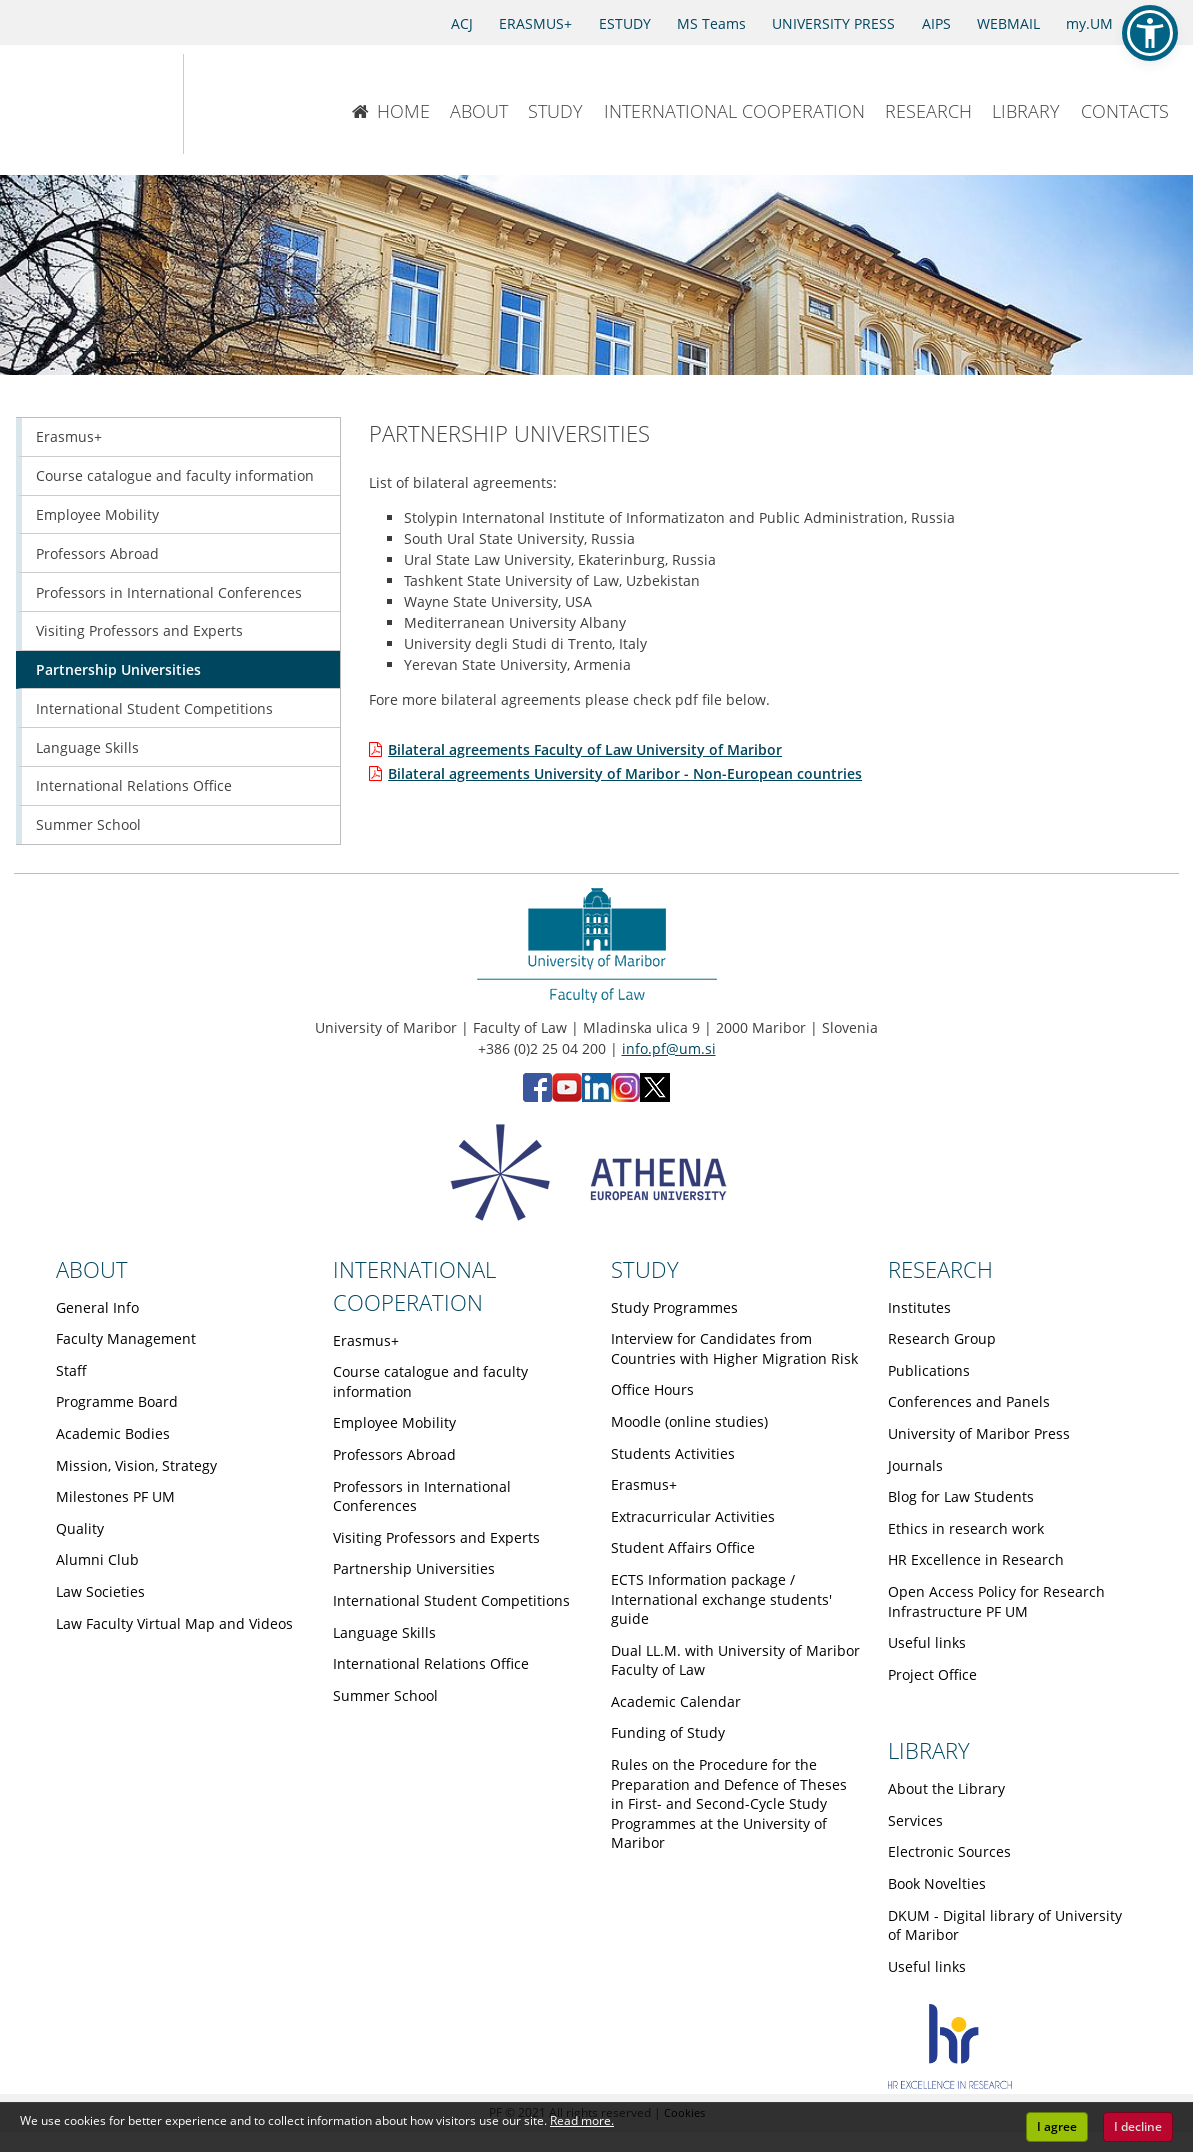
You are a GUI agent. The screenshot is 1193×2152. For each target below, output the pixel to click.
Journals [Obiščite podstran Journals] (915, 1465)
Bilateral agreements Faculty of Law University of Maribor (585, 749)
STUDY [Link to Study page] (645, 1269)
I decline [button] (1138, 2126)
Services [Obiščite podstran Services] (915, 1820)
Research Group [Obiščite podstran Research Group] (942, 1338)
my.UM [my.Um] (1089, 23)
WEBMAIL (1008, 23)
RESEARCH (928, 111)
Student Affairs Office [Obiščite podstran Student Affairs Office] (683, 1547)
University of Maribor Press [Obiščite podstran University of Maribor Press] (979, 1433)
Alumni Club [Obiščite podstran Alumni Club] (97, 1559)
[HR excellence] (950, 2083)
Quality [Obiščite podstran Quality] (80, 1528)
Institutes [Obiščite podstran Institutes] (919, 1307)
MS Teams (711, 23)
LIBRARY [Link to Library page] (929, 1750)
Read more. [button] (582, 2120)
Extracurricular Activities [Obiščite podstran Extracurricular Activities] (693, 1516)
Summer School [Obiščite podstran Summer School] (88, 824)
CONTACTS (1125, 111)
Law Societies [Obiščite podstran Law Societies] (100, 1591)
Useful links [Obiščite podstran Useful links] (927, 1642)
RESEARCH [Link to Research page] (940, 1269)
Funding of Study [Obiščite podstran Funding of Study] (668, 1732)
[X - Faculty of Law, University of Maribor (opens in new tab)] (655, 1096)
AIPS (936, 23)
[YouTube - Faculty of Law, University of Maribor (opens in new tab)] (567, 1096)
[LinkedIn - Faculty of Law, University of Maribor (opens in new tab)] (596, 1096)
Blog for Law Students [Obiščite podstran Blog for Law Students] (961, 1496)
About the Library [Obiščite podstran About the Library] (946, 1788)
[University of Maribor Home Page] (78, 104)
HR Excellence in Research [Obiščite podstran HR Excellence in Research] (976, 1559)
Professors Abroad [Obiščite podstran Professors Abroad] (97, 553)
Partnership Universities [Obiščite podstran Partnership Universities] (118, 669)
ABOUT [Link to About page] (92, 1269)
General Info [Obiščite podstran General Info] (97, 1307)
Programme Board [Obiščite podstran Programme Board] (117, 1401)
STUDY (555, 111)
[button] (1150, 33)
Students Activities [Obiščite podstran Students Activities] (673, 1453)
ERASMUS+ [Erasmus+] (535, 23)
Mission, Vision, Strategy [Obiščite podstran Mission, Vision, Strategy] (136, 1465)
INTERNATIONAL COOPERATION (734, 111)
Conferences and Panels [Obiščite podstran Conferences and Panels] (969, 1401)
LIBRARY (1026, 111)
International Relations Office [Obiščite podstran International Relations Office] (134, 785)
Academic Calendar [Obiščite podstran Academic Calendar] (676, 1701)
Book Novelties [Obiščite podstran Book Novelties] (937, 1883)
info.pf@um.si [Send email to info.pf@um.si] (669, 1048)
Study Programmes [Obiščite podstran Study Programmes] (674, 1307)
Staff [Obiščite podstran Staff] (71, 1370)
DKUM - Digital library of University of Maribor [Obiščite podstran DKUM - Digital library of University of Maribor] (1005, 1925)
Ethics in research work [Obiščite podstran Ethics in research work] (966, 1528)
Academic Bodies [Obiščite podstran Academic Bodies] (113, 1433)
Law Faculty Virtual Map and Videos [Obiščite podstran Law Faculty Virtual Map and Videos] (174, 1623)
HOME (390, 111)
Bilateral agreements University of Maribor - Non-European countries (625, 773)
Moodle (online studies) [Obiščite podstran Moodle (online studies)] (689, 1421)
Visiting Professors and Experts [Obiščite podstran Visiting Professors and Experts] (139, 630)
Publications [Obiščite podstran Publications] (929, 1370)
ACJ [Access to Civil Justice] (462, 23)
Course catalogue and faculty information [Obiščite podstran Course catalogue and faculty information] (175, 475)
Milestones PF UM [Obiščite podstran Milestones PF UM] (115, 1496)
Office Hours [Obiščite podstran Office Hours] (652, 1389)
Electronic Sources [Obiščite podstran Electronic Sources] (949, 1851)
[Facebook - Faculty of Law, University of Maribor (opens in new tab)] (537, 1096)
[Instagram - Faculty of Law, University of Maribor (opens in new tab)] (625, 1096)
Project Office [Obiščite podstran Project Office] (932, 1674)
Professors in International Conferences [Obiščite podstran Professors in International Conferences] (169, 592)
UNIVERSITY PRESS (833, 23)
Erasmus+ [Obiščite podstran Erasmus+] (69, 436)
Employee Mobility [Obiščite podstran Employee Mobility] (97, 514)
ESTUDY (625, 23)
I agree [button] (1057, 2126)
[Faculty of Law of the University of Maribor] (249, 104)
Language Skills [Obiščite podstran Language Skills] (87, 747)
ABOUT (479, 111)
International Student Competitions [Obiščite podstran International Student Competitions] (154, 708)
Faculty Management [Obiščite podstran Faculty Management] (126, 1338)
